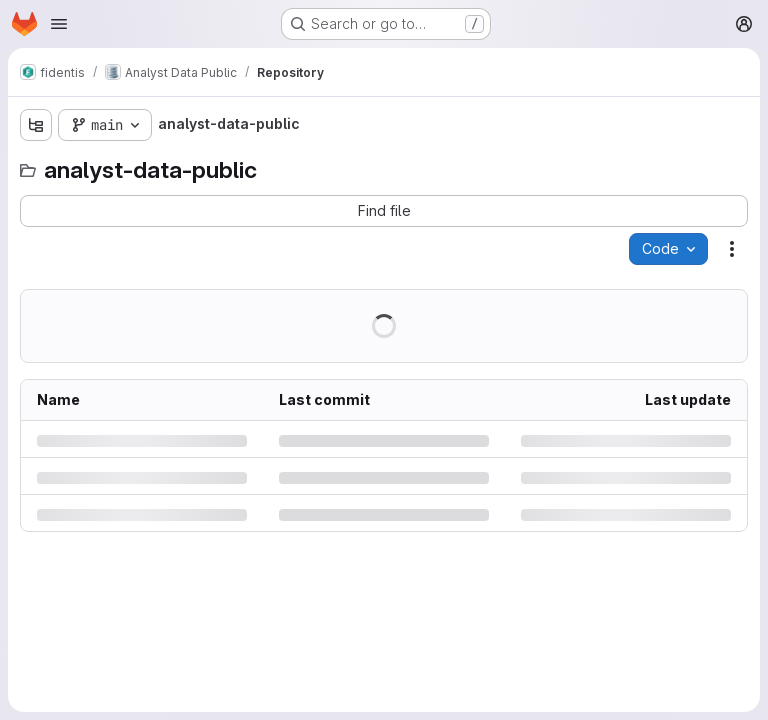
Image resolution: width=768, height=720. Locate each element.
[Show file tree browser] (36, 125)
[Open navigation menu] (59, 24)
